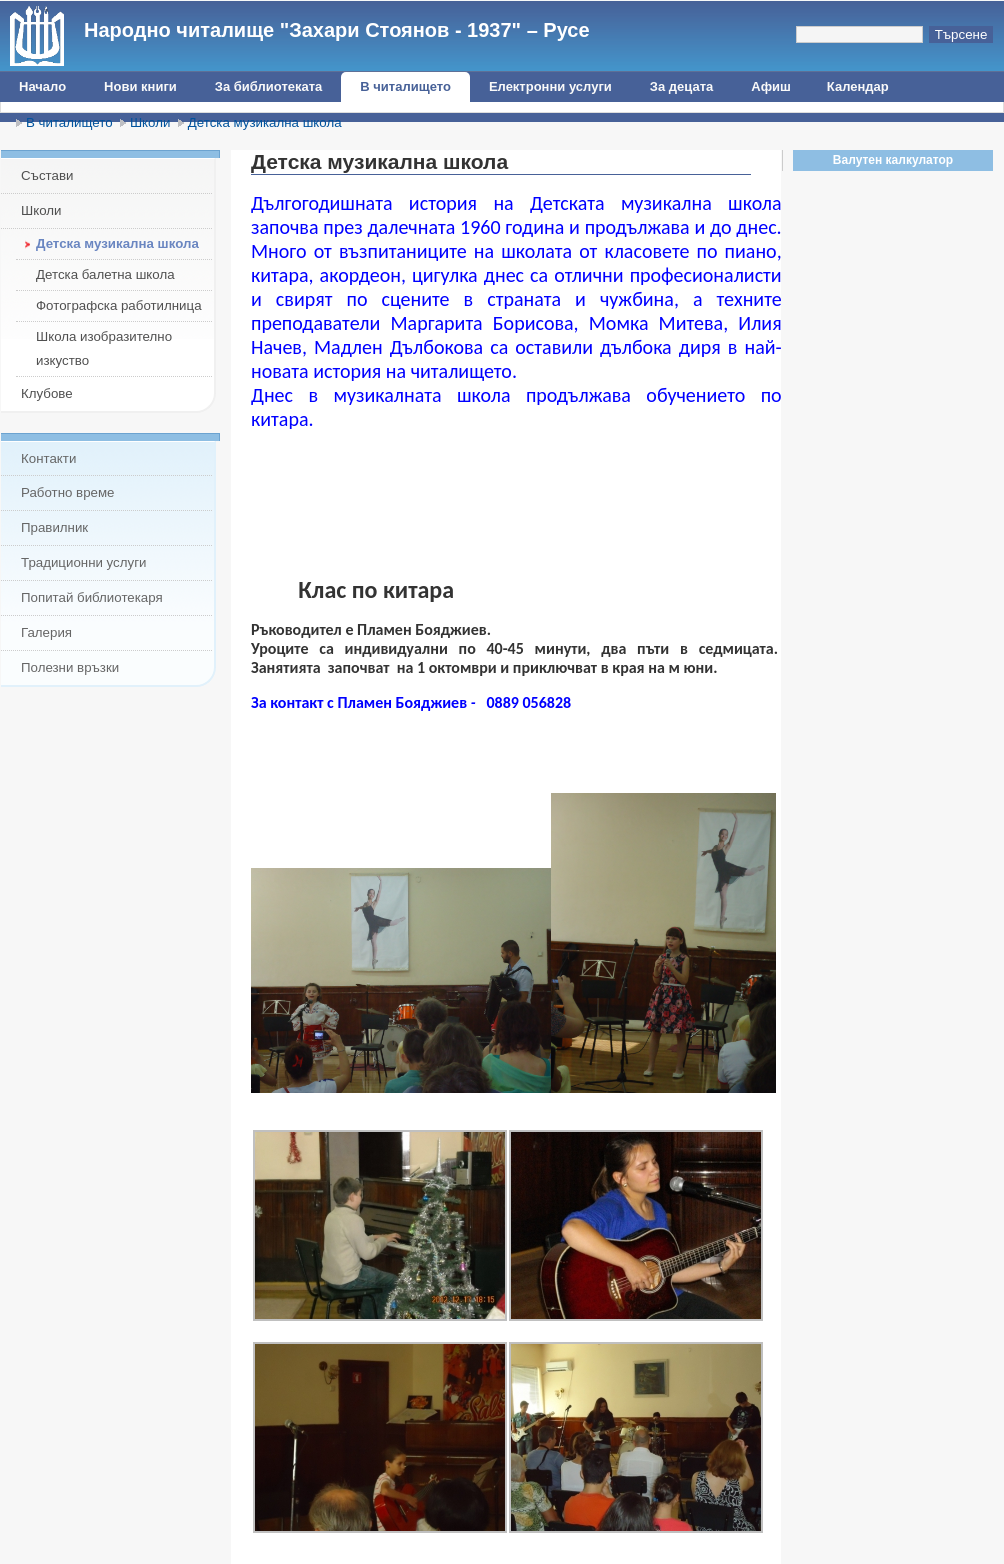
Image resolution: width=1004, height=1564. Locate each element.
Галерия (46, 632)
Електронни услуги (550, 86)
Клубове (47, 393)
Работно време (67, 492)
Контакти (48, 458)
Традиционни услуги (83, 562)
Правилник (54, 527)
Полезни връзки (70, 667)
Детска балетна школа (105, 274)
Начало (42, 86)
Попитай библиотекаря (92, 597)
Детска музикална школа (265, 122)
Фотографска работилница (119, 305)
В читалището (405, 86)
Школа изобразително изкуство (104, 348)
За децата (681, 86)
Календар (858, 86)
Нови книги (140, 86)
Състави (47, 175)
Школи (150, 122)
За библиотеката (269, 86)
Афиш (771, 86)
